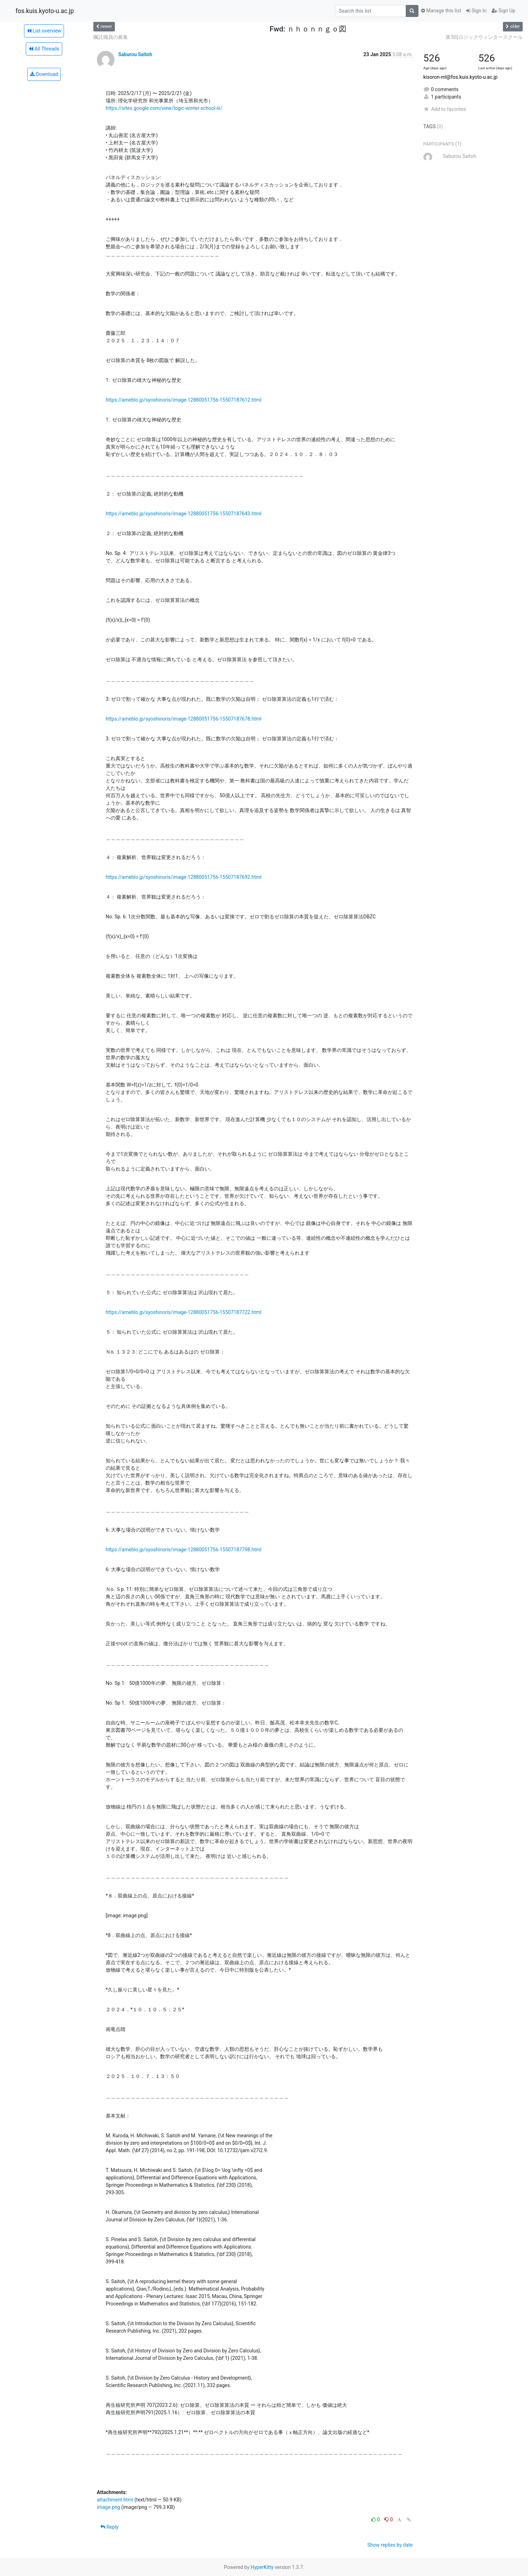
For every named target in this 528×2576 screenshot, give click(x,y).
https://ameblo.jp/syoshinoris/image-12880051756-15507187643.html (184, 513)
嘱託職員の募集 (110, 37)
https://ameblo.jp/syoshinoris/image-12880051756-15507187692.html (184, 877)
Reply (109, 2527)
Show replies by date (390, 2545)
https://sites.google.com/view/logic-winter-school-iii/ (164, 108)
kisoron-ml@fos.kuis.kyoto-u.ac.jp (460, 77)
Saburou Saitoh (135, 54)
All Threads (44, 49)
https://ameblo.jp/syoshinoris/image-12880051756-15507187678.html (184, 719)
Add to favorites (444, 109)
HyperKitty (262, 2567)
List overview (44, 31)
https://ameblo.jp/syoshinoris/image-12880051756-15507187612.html (184, 400)
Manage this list (441, 10)
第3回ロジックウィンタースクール (484, 37)
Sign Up (503, 10)
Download (44, 74)
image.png (108, 2507)
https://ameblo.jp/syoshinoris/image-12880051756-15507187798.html (184, 1549)
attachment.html (115, 2500)
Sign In (476, 10)
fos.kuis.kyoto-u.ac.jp (45, 10)
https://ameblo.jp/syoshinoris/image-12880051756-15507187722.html (184, 1312)
